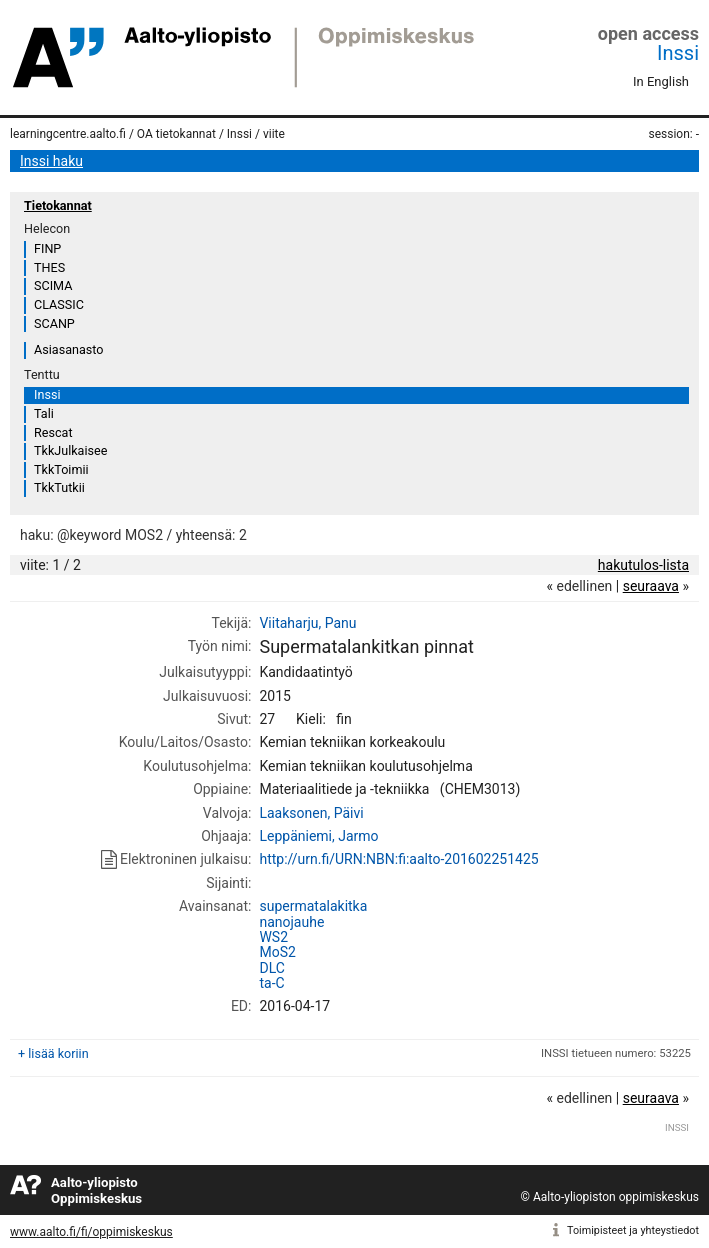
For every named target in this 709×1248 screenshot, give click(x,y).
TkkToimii (61, 469)
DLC (271, 968)
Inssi (678, 53)
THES (49, 267)
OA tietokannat (176, 134)
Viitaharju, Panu (307, 623)
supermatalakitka (313, 906)
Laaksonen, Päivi (311, 813)
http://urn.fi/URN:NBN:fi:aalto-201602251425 (398, 859)
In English (661, 81)
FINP (47, 248)
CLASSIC (59, 304)
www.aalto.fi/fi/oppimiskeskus (91, 1232)
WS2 (273, 937)
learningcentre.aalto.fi (68, 134)
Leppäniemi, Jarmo (318, 836)
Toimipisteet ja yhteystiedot (633, 1230)
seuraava (651, 586)
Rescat (53, 432)
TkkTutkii (59, 487)
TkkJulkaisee (70, 450)
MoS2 (277, 952)
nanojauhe (291, 922)
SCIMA (53, 285)
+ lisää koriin (53, 1053)
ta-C (271, 983)
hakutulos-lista (643, 565)
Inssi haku (51, 161)
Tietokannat (58, 205)
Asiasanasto (68, 349)
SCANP (54, 323)
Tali (44, 413)
